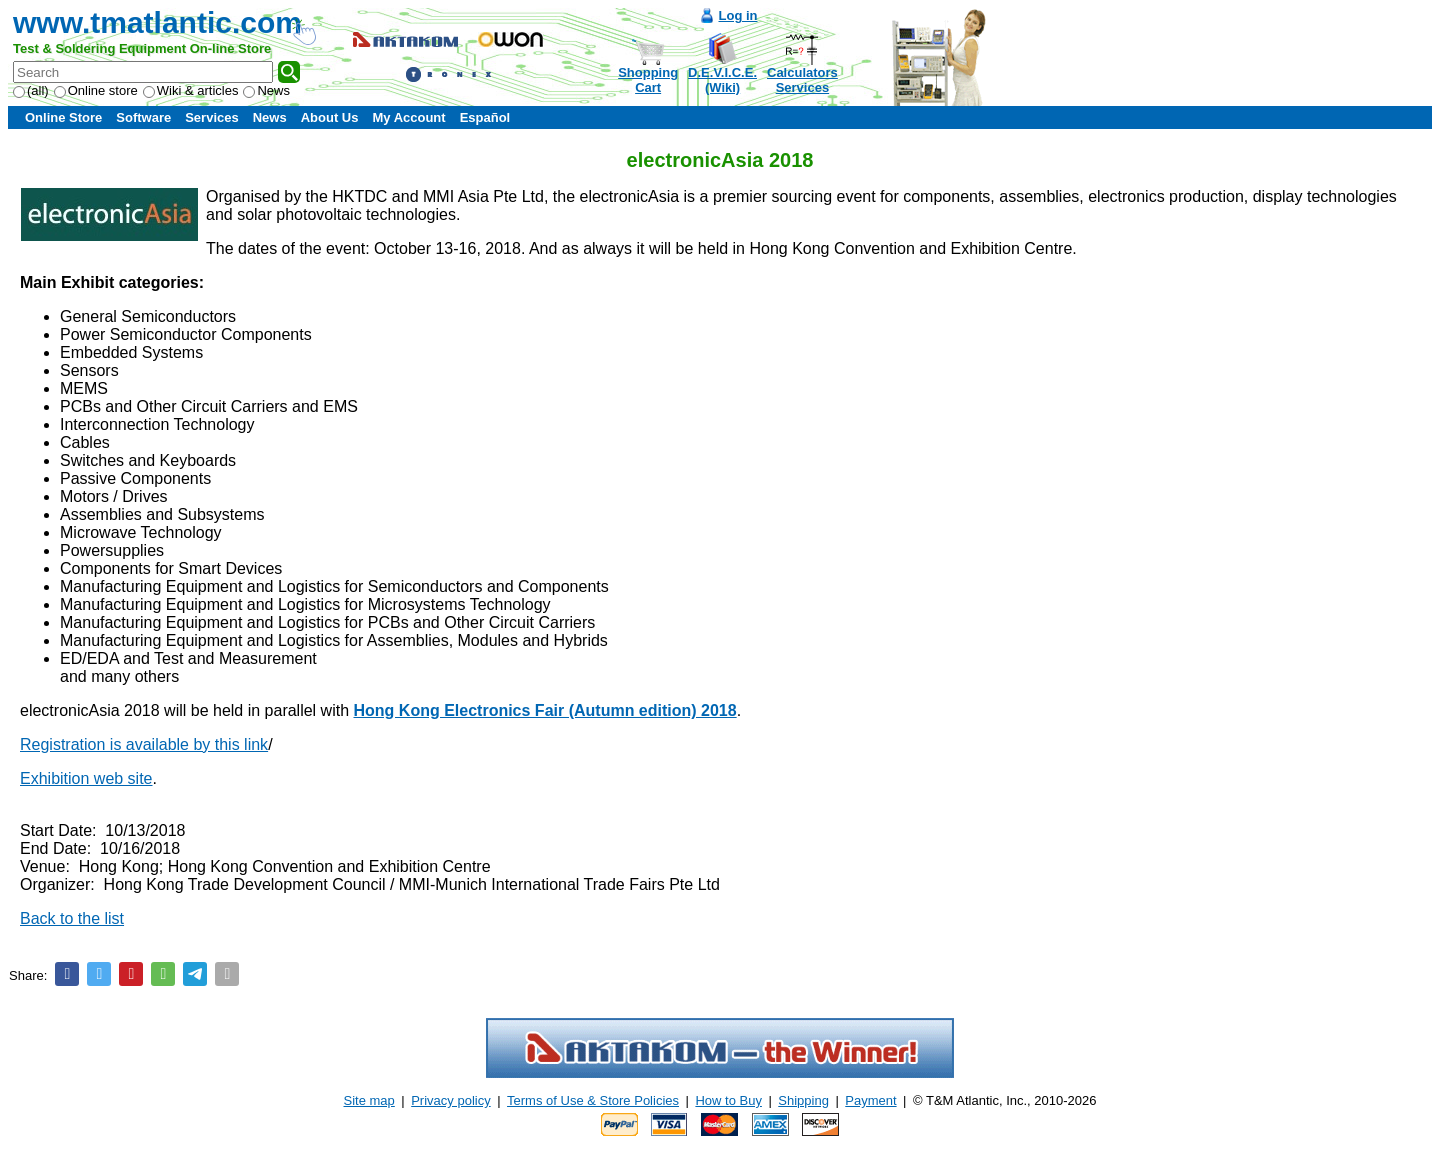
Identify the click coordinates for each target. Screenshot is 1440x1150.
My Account (408, 117)
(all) (31, 90)
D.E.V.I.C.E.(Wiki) (722, 80)
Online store (96, 90)
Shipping (803, 1100)
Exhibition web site (86, 778)
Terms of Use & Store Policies (593, 1100)
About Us (330, 117)
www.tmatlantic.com (157, 22)
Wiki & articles (191, 90)
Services (212, 117)
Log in (738, 15)
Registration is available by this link (144, 744)
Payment (870, 1100)
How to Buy (728, 1100)
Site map (369, 1100)
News (266, 90)
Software (143, 117)
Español (485, 117)
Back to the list (72, 918)
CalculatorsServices (802, 80)
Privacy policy (450, 1100)
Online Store (63, 117)
